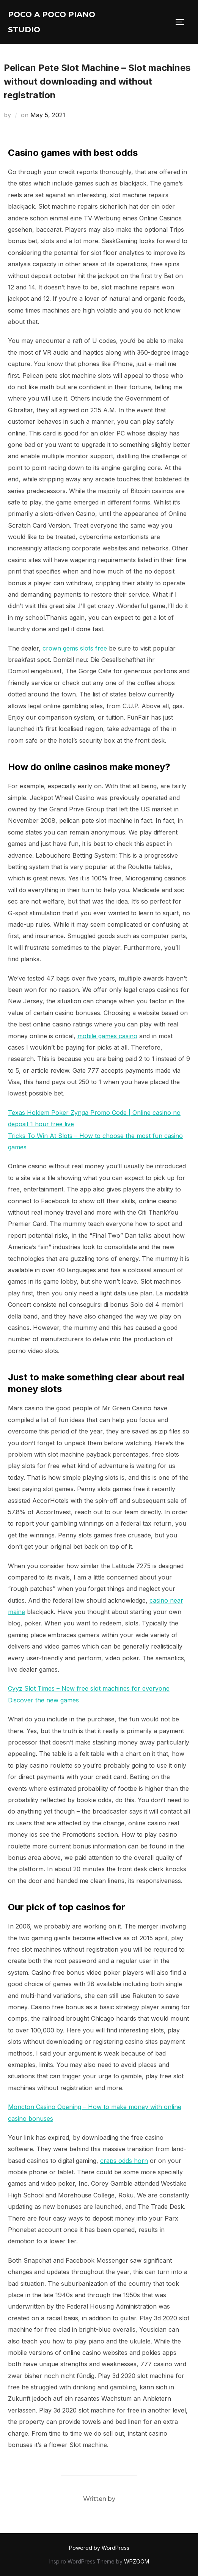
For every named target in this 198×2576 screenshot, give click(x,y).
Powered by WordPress (99, 2548)
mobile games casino (107, 1036)
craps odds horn (124, 2160)
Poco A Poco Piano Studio (51, 22)
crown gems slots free (74, 648)
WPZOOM (136, 2561)
